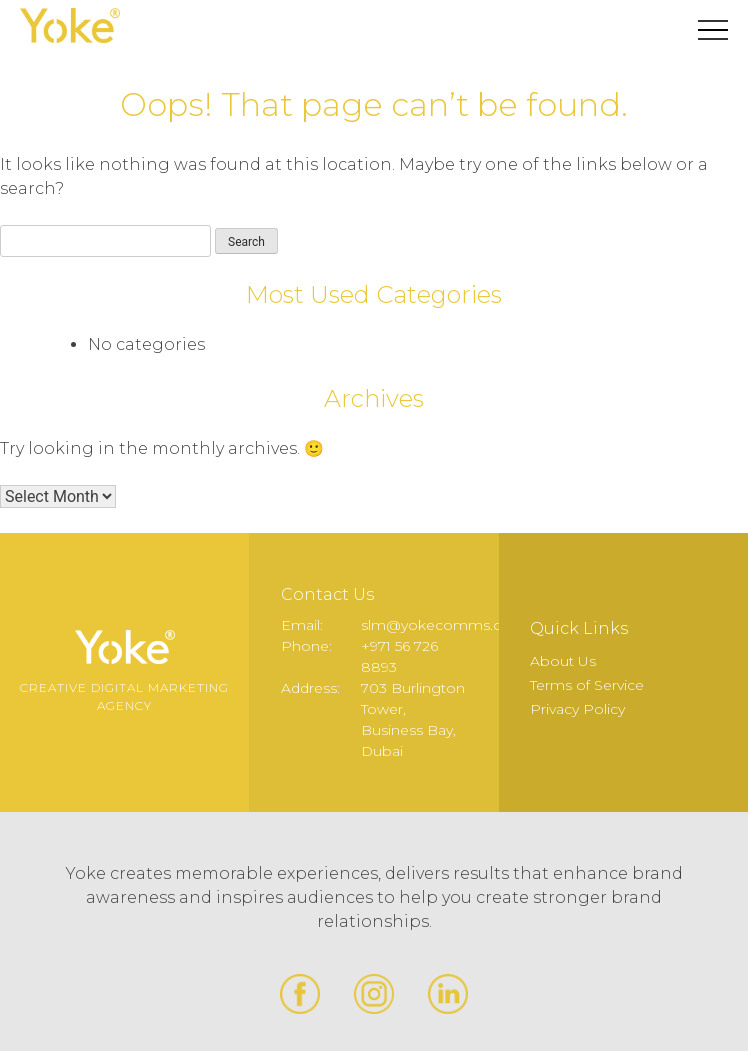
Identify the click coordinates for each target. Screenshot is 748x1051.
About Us (563, 661)
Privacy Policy (577, 709)
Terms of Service (587, 685)
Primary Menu (713, 30)
